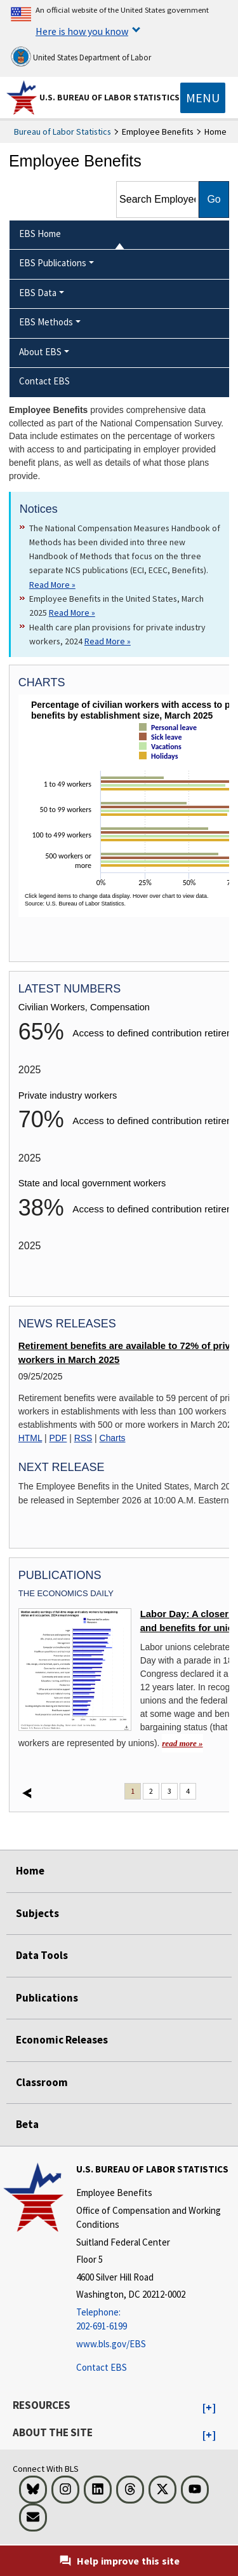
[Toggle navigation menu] (202, 98)
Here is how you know (82, 31)
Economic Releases (62, 2040)
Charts (113, 1438)
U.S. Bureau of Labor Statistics (109, 97)
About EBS (40, 352)
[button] (209, 2408)
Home (30, 1871)
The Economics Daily (66, 1593)
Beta (27, 2124)
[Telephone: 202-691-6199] (155, 2319)
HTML (30, 1438)
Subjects (37, 1913)
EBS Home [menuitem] (40, 233)
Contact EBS (101, 2367)
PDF (58, 1438)
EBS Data (37, 293)
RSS (83, 1438)
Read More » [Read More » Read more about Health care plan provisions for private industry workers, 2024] (107, 641)
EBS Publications (52, 263)
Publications (47, 1998)
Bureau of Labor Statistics (62, 131)
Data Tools (42, 1955)
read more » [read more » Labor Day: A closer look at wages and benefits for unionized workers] (182, 1743)
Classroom (42, 2082)
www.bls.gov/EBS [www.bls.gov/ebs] (111, 2344)
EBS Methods (46, 322)
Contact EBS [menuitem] (44, 381)
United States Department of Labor (81, 56)
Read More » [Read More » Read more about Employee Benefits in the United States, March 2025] (72, 612)
